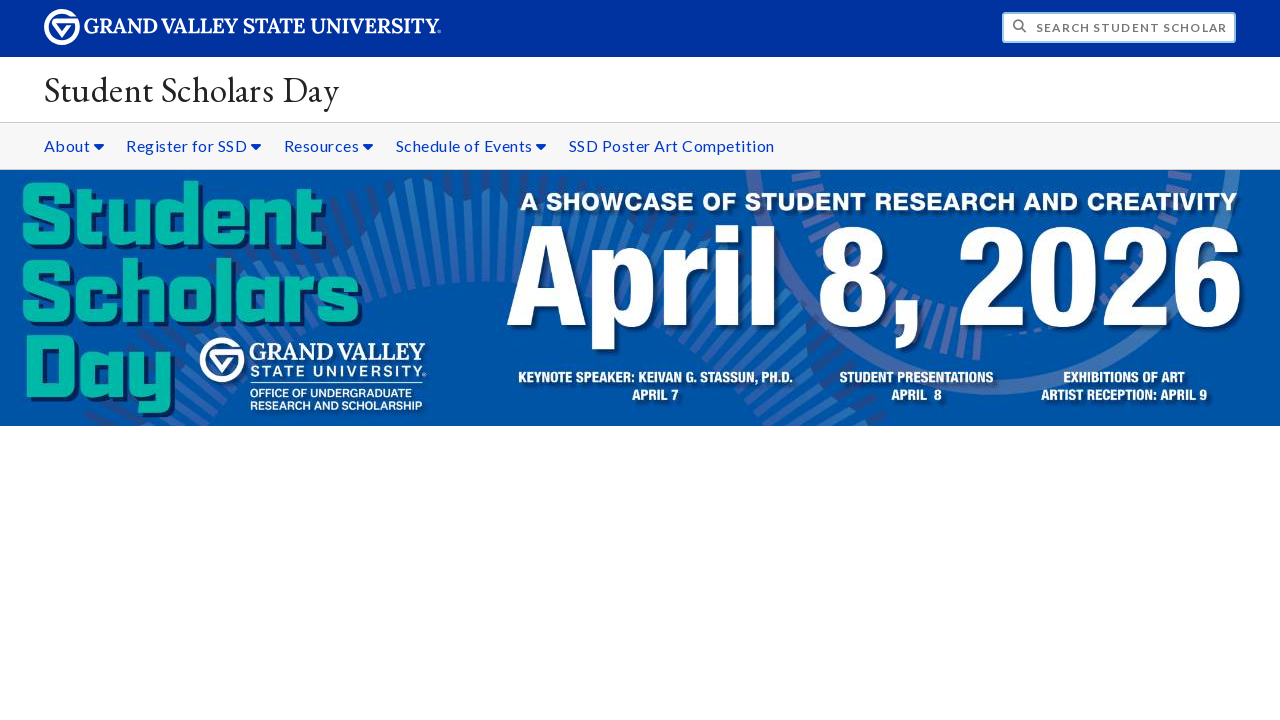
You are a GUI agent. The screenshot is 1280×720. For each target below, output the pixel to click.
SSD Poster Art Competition (672, 145)
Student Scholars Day (191, 89)
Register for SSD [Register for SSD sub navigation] (193, 145)
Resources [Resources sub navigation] (329, 145)
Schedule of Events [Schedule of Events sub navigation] (471, 145)
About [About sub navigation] (74, 145)
